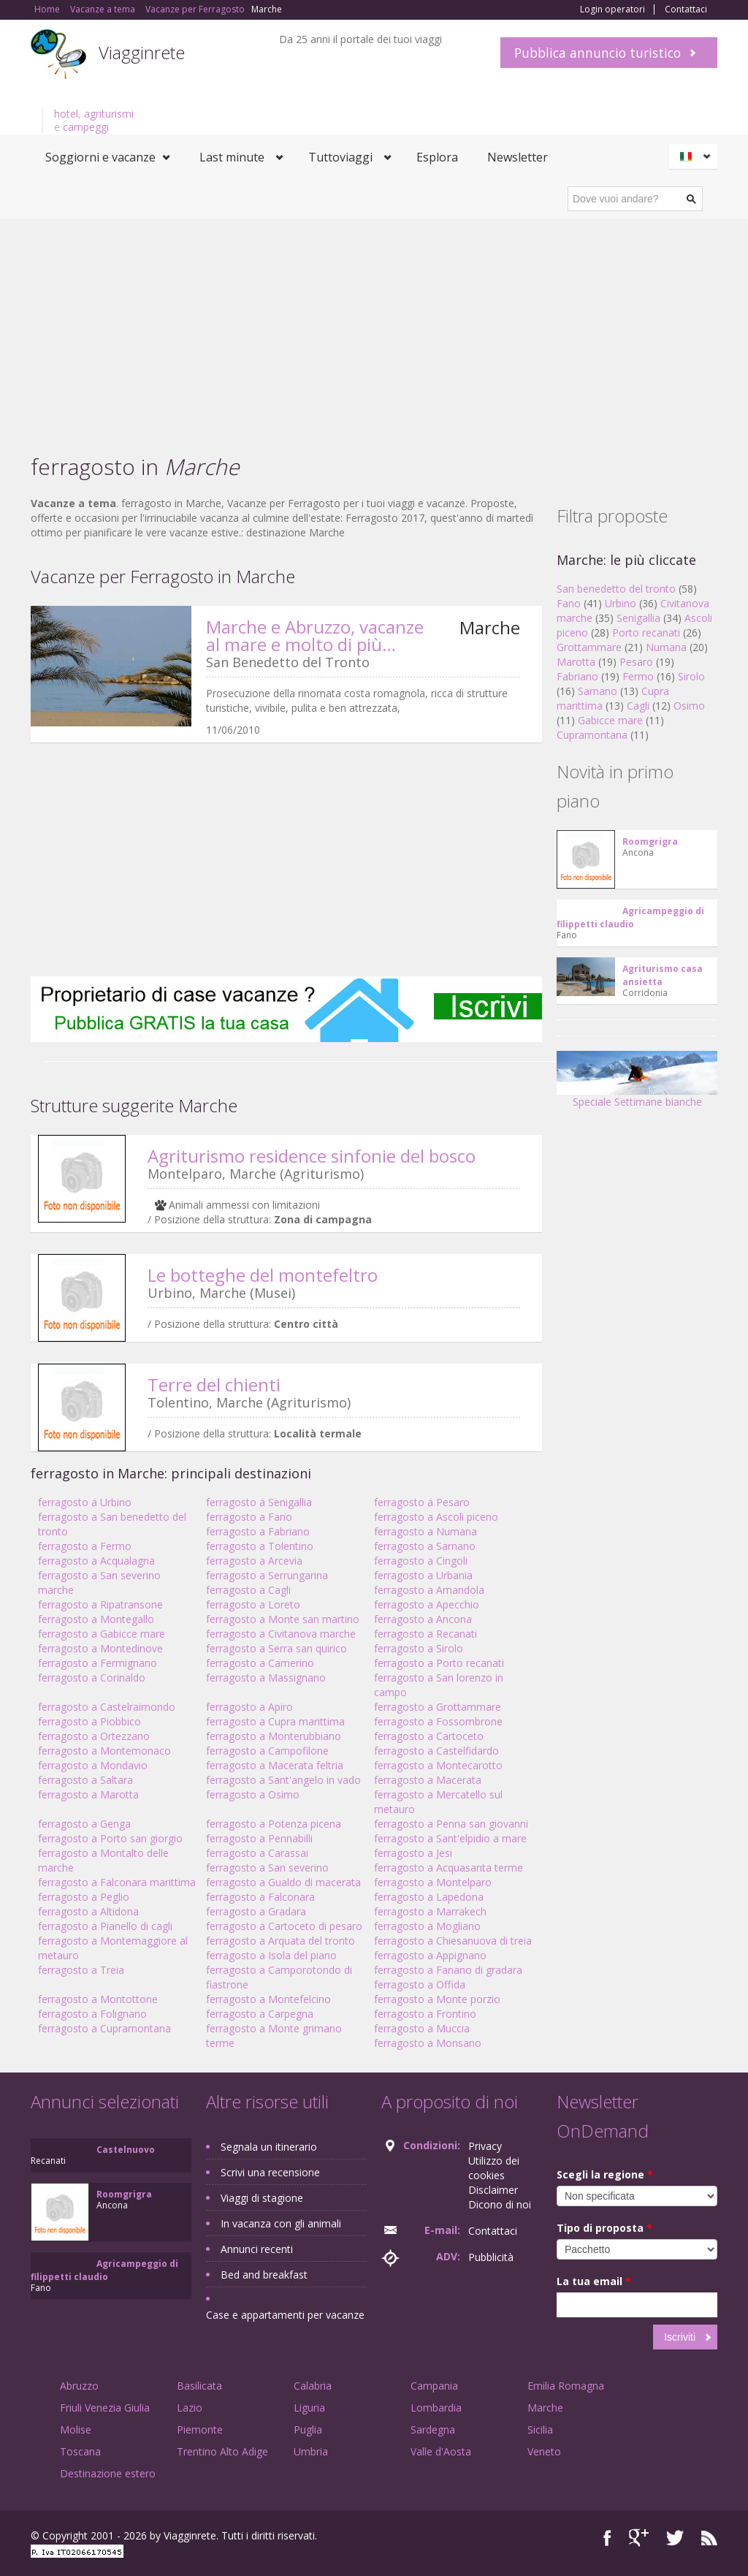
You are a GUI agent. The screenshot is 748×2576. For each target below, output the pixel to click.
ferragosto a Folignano (92, 2014)
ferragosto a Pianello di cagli (105, 1926)
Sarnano (597, 691)
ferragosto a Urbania (423, 1575)
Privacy (485, 2146)
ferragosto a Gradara (256, 1911)
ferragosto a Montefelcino (268, 1999)
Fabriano (577, 676)
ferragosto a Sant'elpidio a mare (450, 1838)
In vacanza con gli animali (281, 2223)
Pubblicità (491, 2257)
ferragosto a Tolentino (259, 1546)
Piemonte (200, 2429)
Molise (75, 2429)
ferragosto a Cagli (248, 1590)
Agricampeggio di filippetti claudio (630, 917)
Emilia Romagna (565, 2386)
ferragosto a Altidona (88, 1911)
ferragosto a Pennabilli (259, 1838)
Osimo (689, 706)
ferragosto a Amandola (429, 1590)
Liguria (309, 2407)
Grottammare (589, 647)
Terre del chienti (214, 1384)
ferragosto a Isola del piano (271, 1955)
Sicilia (540, 2429)
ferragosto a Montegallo (96, 1619)
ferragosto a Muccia (422, 2028)
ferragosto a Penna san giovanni (451, 1824)
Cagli (638, 706)
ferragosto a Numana (425, 1531)
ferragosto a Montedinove (100, 1648)
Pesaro (636, 662)
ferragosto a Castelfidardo (436, 1751)
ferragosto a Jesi (413, 1853)
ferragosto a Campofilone (267, 1751)
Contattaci (686, 9)
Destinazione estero (108, 2473)
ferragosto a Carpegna (259, 2014)
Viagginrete (142, 52)
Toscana (80, 2451)
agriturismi (109, 114)
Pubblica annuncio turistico (597, 52)
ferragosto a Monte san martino (282, 1619)
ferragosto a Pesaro (422, 1502)
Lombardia (436, 2407)
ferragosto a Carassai (257, 1853)
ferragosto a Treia (81, 1970)
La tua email (594, 2281)
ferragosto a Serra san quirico (276, 1648)
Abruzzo (79, 2386)
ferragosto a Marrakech (430, 1911)
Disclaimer (493, 2190)
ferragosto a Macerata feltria (274, 1765)
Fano (569, 603)
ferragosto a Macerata (427, 1780)
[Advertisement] (374, 328)
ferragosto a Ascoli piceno (436, 1517)
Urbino (620, 603)
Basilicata (199, 2386)
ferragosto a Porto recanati (439, 1663)
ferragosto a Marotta (88, 1794)
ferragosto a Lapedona (429, 1897)
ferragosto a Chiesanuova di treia (453, 1941)
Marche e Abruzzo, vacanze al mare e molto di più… (315, 635)
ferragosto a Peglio (83, 1897)
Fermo (638, 676)
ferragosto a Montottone (98, 1999)
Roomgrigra (650, 841)
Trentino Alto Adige (222, 2451)
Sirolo (691, 676)
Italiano (695, 156)
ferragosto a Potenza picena (273, 1824)
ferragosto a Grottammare (437, 1707)
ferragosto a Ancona (423, 1619)
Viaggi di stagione (262, 2198)
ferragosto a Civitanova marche (281, 1634)
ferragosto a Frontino (425, 2014)
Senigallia (638, 618)
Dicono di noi (499, 2204)
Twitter (675, 2537)
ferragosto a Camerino (260, 1663)
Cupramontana (592, 735)
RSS (709, 2537)
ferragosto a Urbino (84, 1502)
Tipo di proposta (604, 2228)
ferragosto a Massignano (266, 1677)
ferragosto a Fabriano (258, 1531)
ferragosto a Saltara (85, 1780)
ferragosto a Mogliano (427, 1926)
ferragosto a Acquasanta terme (448, 1867)
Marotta (576, 662)
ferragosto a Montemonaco (104, 1751)
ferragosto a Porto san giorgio (110, 1838)
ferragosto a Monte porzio (437, 1999)
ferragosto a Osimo (252, 1794)
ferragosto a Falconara (260, 1897)
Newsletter (517, 157)
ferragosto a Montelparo (433, 1882)
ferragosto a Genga (84, 1824)
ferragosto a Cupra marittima (275, 1721)
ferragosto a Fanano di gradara (448, 1970)
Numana (666, 647)
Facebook (607, 2537)
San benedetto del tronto (616, 589)
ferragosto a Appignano (430, 1955)
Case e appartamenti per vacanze (285, 2315)
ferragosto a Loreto (253, 1604)
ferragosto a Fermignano (97, 1663)
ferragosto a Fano (249, 1517)
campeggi (86, 127)
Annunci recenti (257, 2249)
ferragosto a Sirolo (418, 1648)
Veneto (544, 2451)
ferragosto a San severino (267, 1867)
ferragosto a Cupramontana (104, 2028)
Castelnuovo (125, 2149)
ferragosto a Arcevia (254, 1561)
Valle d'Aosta (441, 2451)
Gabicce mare (610, 720)
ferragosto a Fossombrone (438, 1721)
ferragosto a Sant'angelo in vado (283, 1780)
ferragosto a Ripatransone (100, 1604)
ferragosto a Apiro (249, 1707)
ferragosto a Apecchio (426, 1604)
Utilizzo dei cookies (493, 2168)
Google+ (639, 2537)
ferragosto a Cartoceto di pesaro (284, 1926)
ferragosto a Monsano (427, 2043)
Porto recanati (646, 632)
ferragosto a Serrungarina (267, 1575)
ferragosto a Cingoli (421, 1561)
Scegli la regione (605, 2174)
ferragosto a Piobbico (89, 1721)
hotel (66, 114)
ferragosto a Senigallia (259, 1502)
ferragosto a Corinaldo (91, 1677)
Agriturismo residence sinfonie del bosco (312, 1156)
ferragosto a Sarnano (425, 1546)
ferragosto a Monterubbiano (273, 1736)
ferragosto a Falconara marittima (117, 1882)
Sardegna (433, 2429)
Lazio (189, 2407)
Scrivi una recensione (270, 2172)
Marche (545, 2407)
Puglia (308, 2429)
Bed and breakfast (264, 2274)
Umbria (311, 2451)
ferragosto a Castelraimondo (106, 1707)
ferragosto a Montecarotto (438, 1765)
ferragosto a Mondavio (93, 1765)
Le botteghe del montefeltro (263, 1275)
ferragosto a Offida (419, 1984)
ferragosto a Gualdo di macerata (283, 1882)
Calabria (313, 2386)
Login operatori (612, 9)
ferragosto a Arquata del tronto (280, 1941)
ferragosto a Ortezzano (94, 1736)
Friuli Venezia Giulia (105, 2407)
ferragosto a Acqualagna (96, 1561)
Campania (434, 2386)
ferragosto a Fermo (84, 1546)
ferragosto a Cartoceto (429, 1736)
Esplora (437, 157)
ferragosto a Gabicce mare (101, 1634)
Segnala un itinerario (269, 2147)
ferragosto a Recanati (425, 1634)
